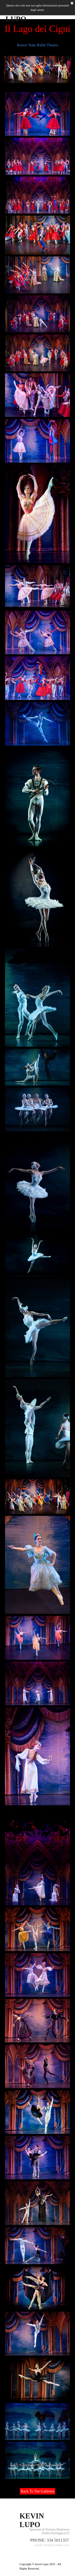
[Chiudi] (72, 3)
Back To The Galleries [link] (37, 2491)
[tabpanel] (37, 45)
